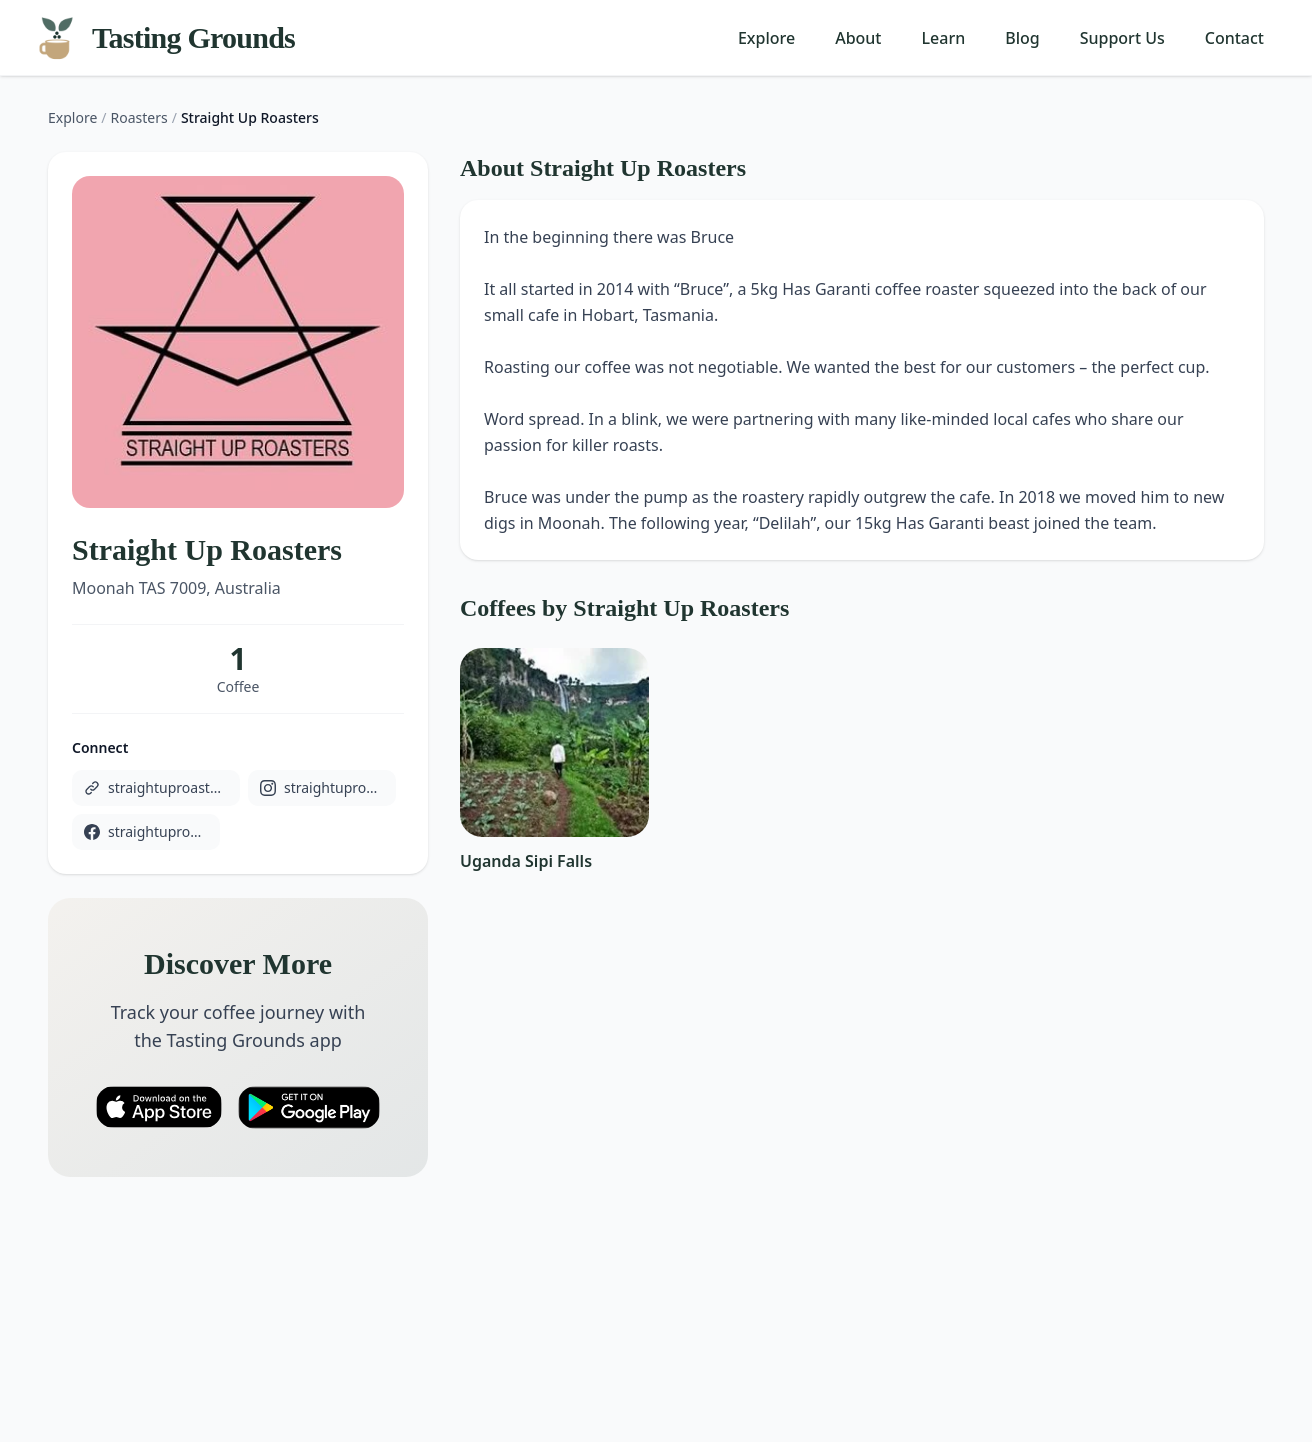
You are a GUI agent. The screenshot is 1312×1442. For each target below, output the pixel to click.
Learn (944, 38)
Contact (1234, 38)
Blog (1022, 38)
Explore (766, 38)
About (858, 38)
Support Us (1122, 38)
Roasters (139, 117)
